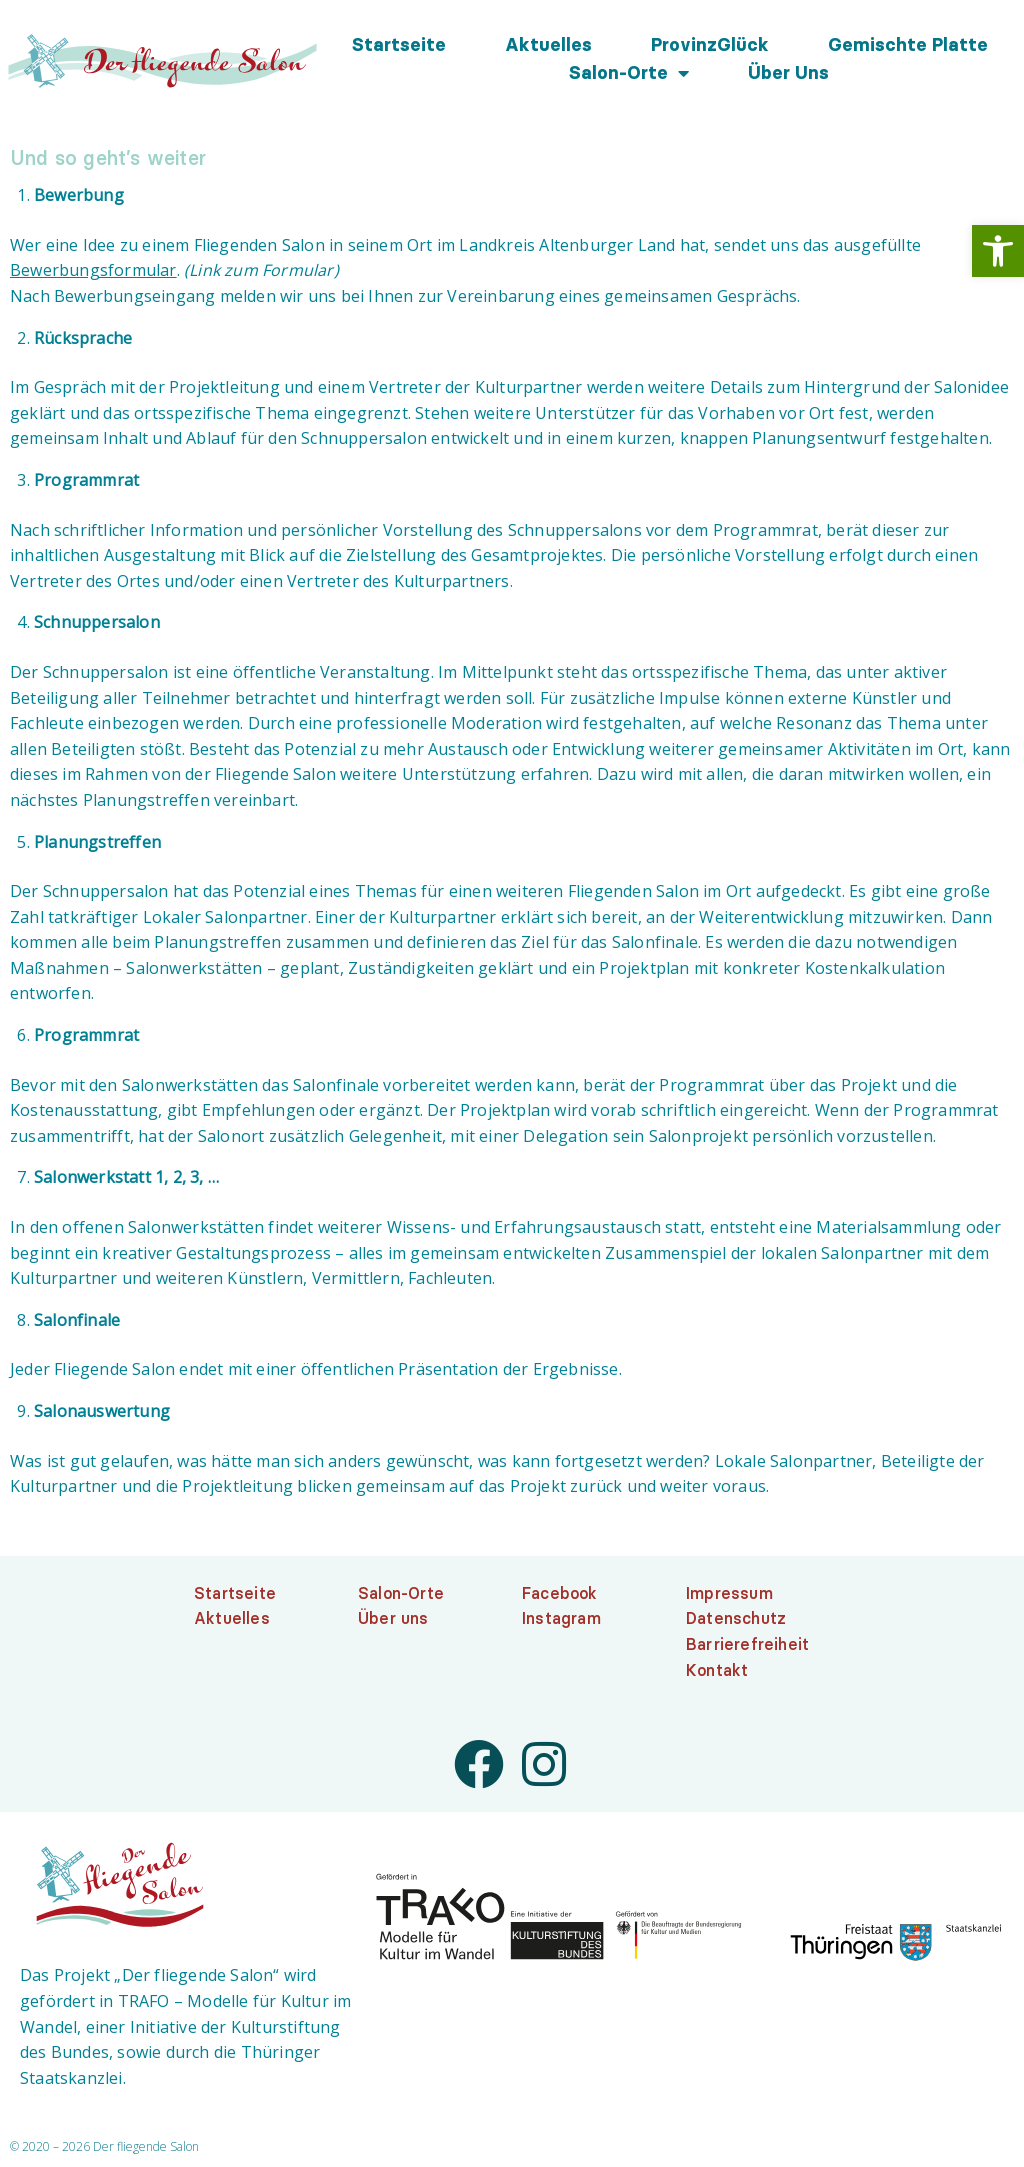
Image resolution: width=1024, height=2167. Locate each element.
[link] (998, 251)
